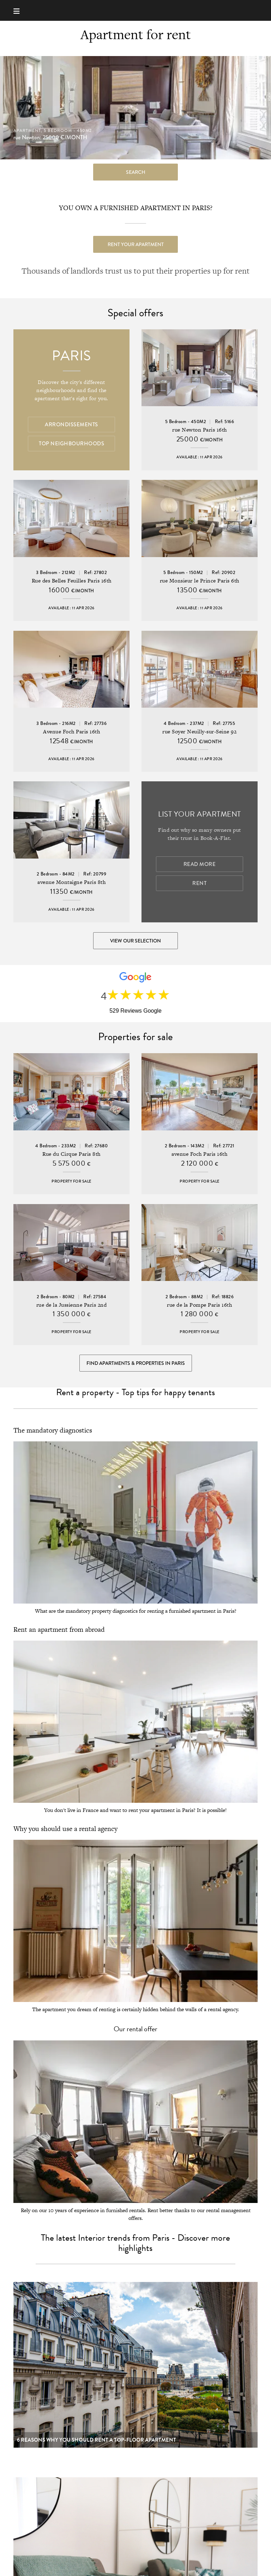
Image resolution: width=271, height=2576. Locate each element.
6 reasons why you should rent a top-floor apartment (96, 2440)
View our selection (135, 940)
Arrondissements (71, 424)
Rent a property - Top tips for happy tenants (135, 1392)
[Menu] (19, 10)
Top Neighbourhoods (71, 443)
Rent (199, 883)
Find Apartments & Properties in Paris (135, 1363)
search (135, 172)
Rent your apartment (136, 244)
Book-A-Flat (135, 10)
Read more (199, 864)
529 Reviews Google (135, 1011)
